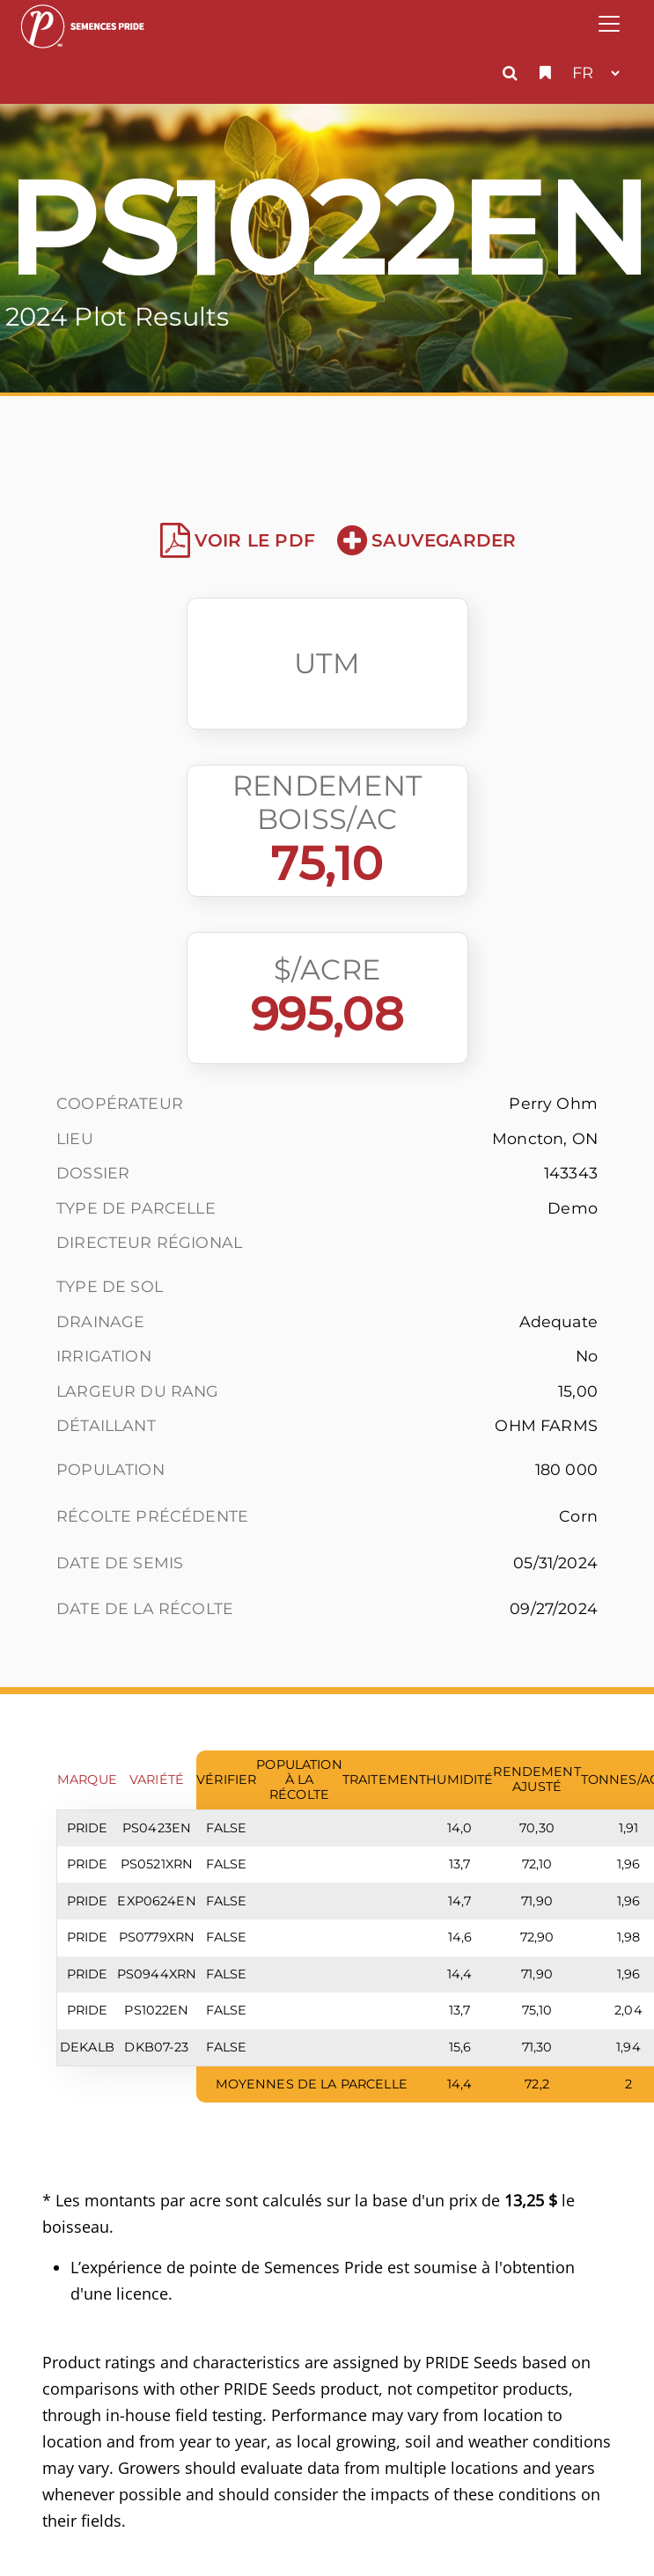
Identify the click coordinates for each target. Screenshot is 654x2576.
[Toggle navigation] (609, 23)
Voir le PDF (237, 540)
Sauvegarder (426, 540)
